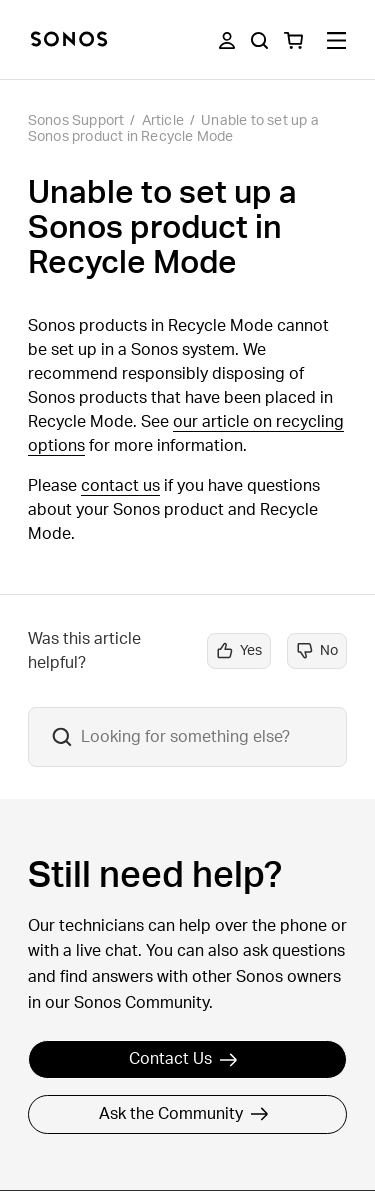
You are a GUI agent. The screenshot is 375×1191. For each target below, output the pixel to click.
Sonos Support (76, 121)
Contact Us (183, 1059)
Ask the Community (184, 1114)
